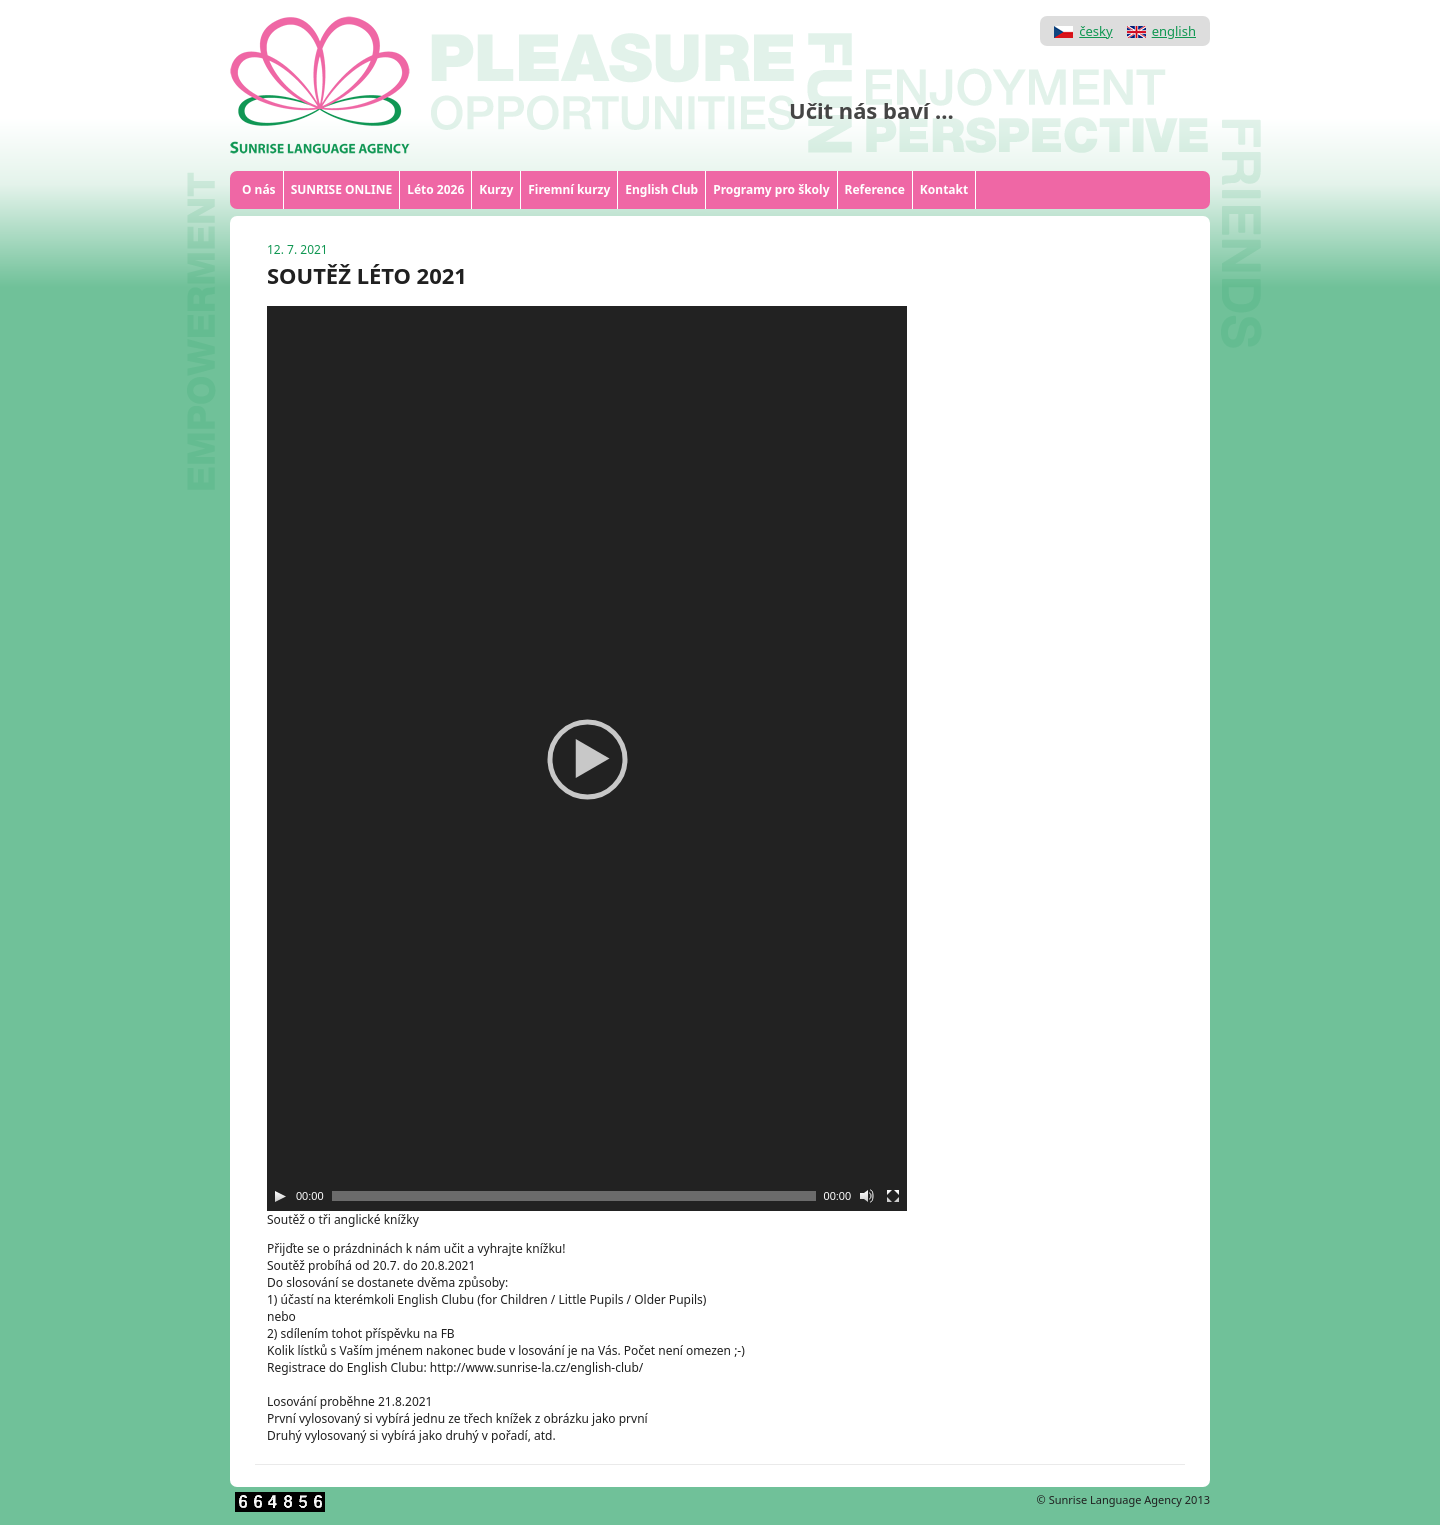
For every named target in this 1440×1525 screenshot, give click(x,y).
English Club (661, 189)
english (1174, 31)
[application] (587, 758)
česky (1095, 31)
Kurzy (496, 189)
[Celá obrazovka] (893, 1196)
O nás (259, 189)
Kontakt (944, 189)
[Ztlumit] (867, 1196)
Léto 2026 (435, 189)
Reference (875, 189)
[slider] (574, 1196)
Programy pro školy (771, 189)
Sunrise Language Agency (1115, 1499)
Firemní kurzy (569, 189)
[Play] (280, 1196)
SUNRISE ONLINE (342, 189)
